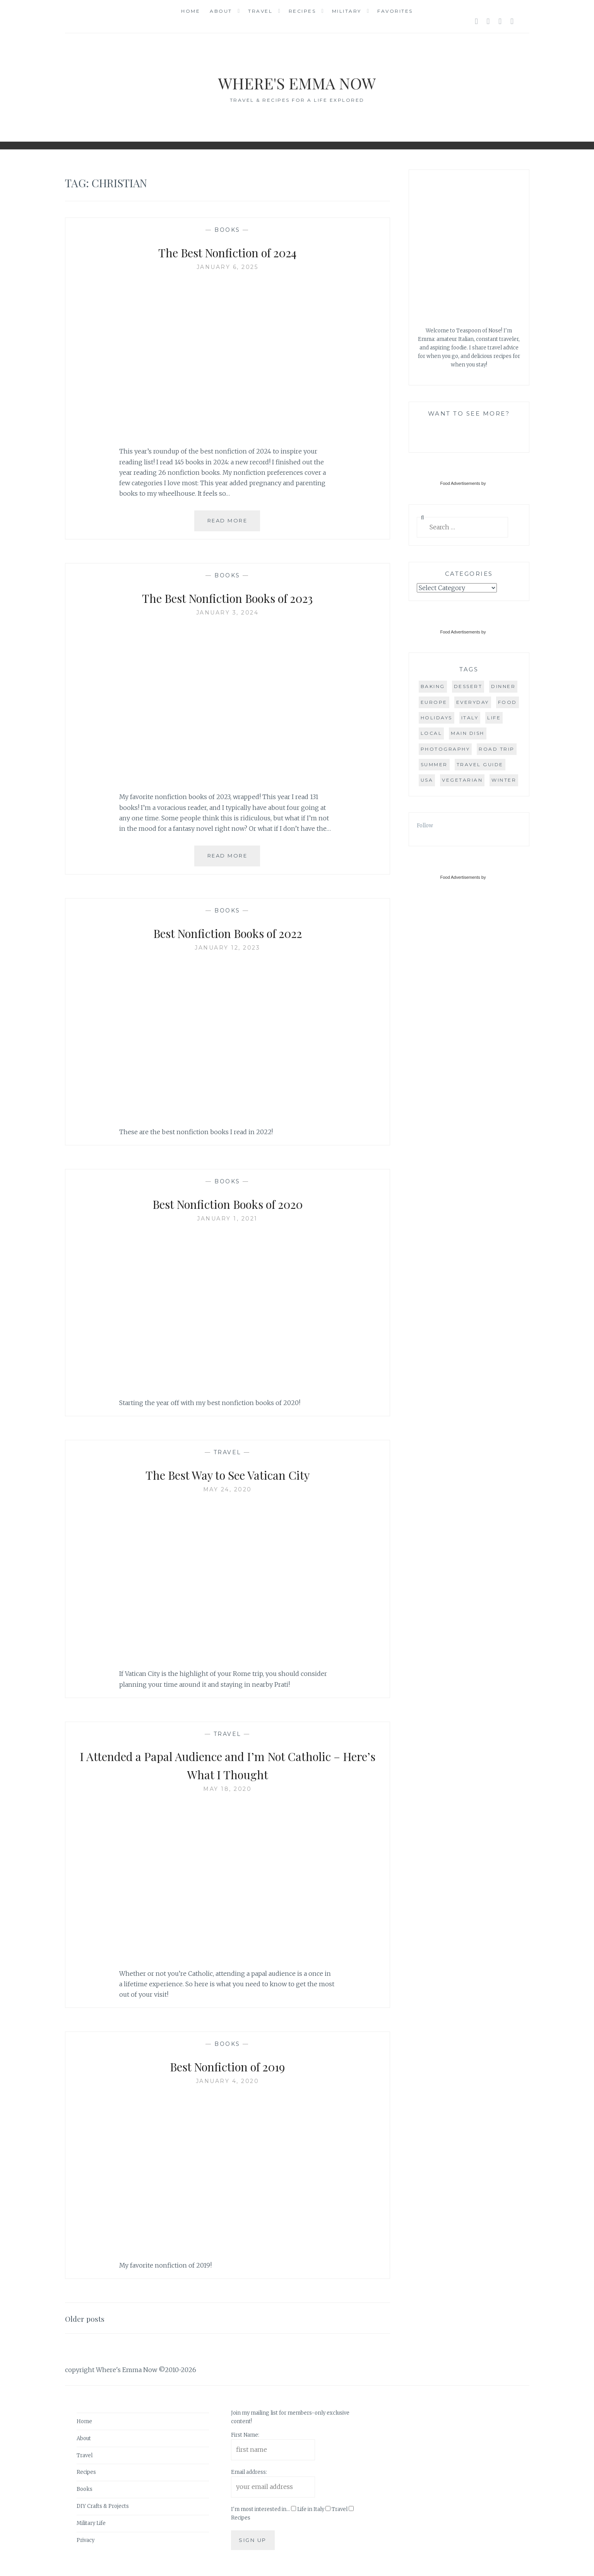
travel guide (480, 764)
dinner (503, 686)
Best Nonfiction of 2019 (227, 2065)
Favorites (395, 11)
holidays (436, 718)
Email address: (249, 2472)
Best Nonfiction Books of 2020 (227, 1203)
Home (190, 11)
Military (346, 11)
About (221, 11)
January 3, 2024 (227, 612)
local (431, 733)
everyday (472, 702)
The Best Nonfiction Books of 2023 (227, 597)
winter (503, 780)
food (507, 702)
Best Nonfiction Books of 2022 (227, 932)
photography (445, 749)
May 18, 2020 (227, 1788)
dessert (468, 686)
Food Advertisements (460, 483)
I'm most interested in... (260, 2509)
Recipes (302, 11)
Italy (470, 718)
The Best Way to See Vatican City (227, 1474)
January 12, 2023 (227, 947)
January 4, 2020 (227, 2081)
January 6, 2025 (227, 267)
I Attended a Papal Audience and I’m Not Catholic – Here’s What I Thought (227, 1764)
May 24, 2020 (227, 1489)
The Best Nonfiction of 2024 (227, 251)
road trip (497, 749)
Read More (233, 523)
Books (227, 229)
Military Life (91, 2523)
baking (433, 686)
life (494, 718)
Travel (260, 11)
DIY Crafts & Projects (103, 2506)
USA (427, 780)
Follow (425, 825)
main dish (467, 733)
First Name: (245, 2435)
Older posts (88, 2318)
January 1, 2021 (227, 1218)
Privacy (85, 2540)
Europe (434, 702)
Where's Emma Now (297, 81)
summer (434, 764)
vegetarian (462, 780)
